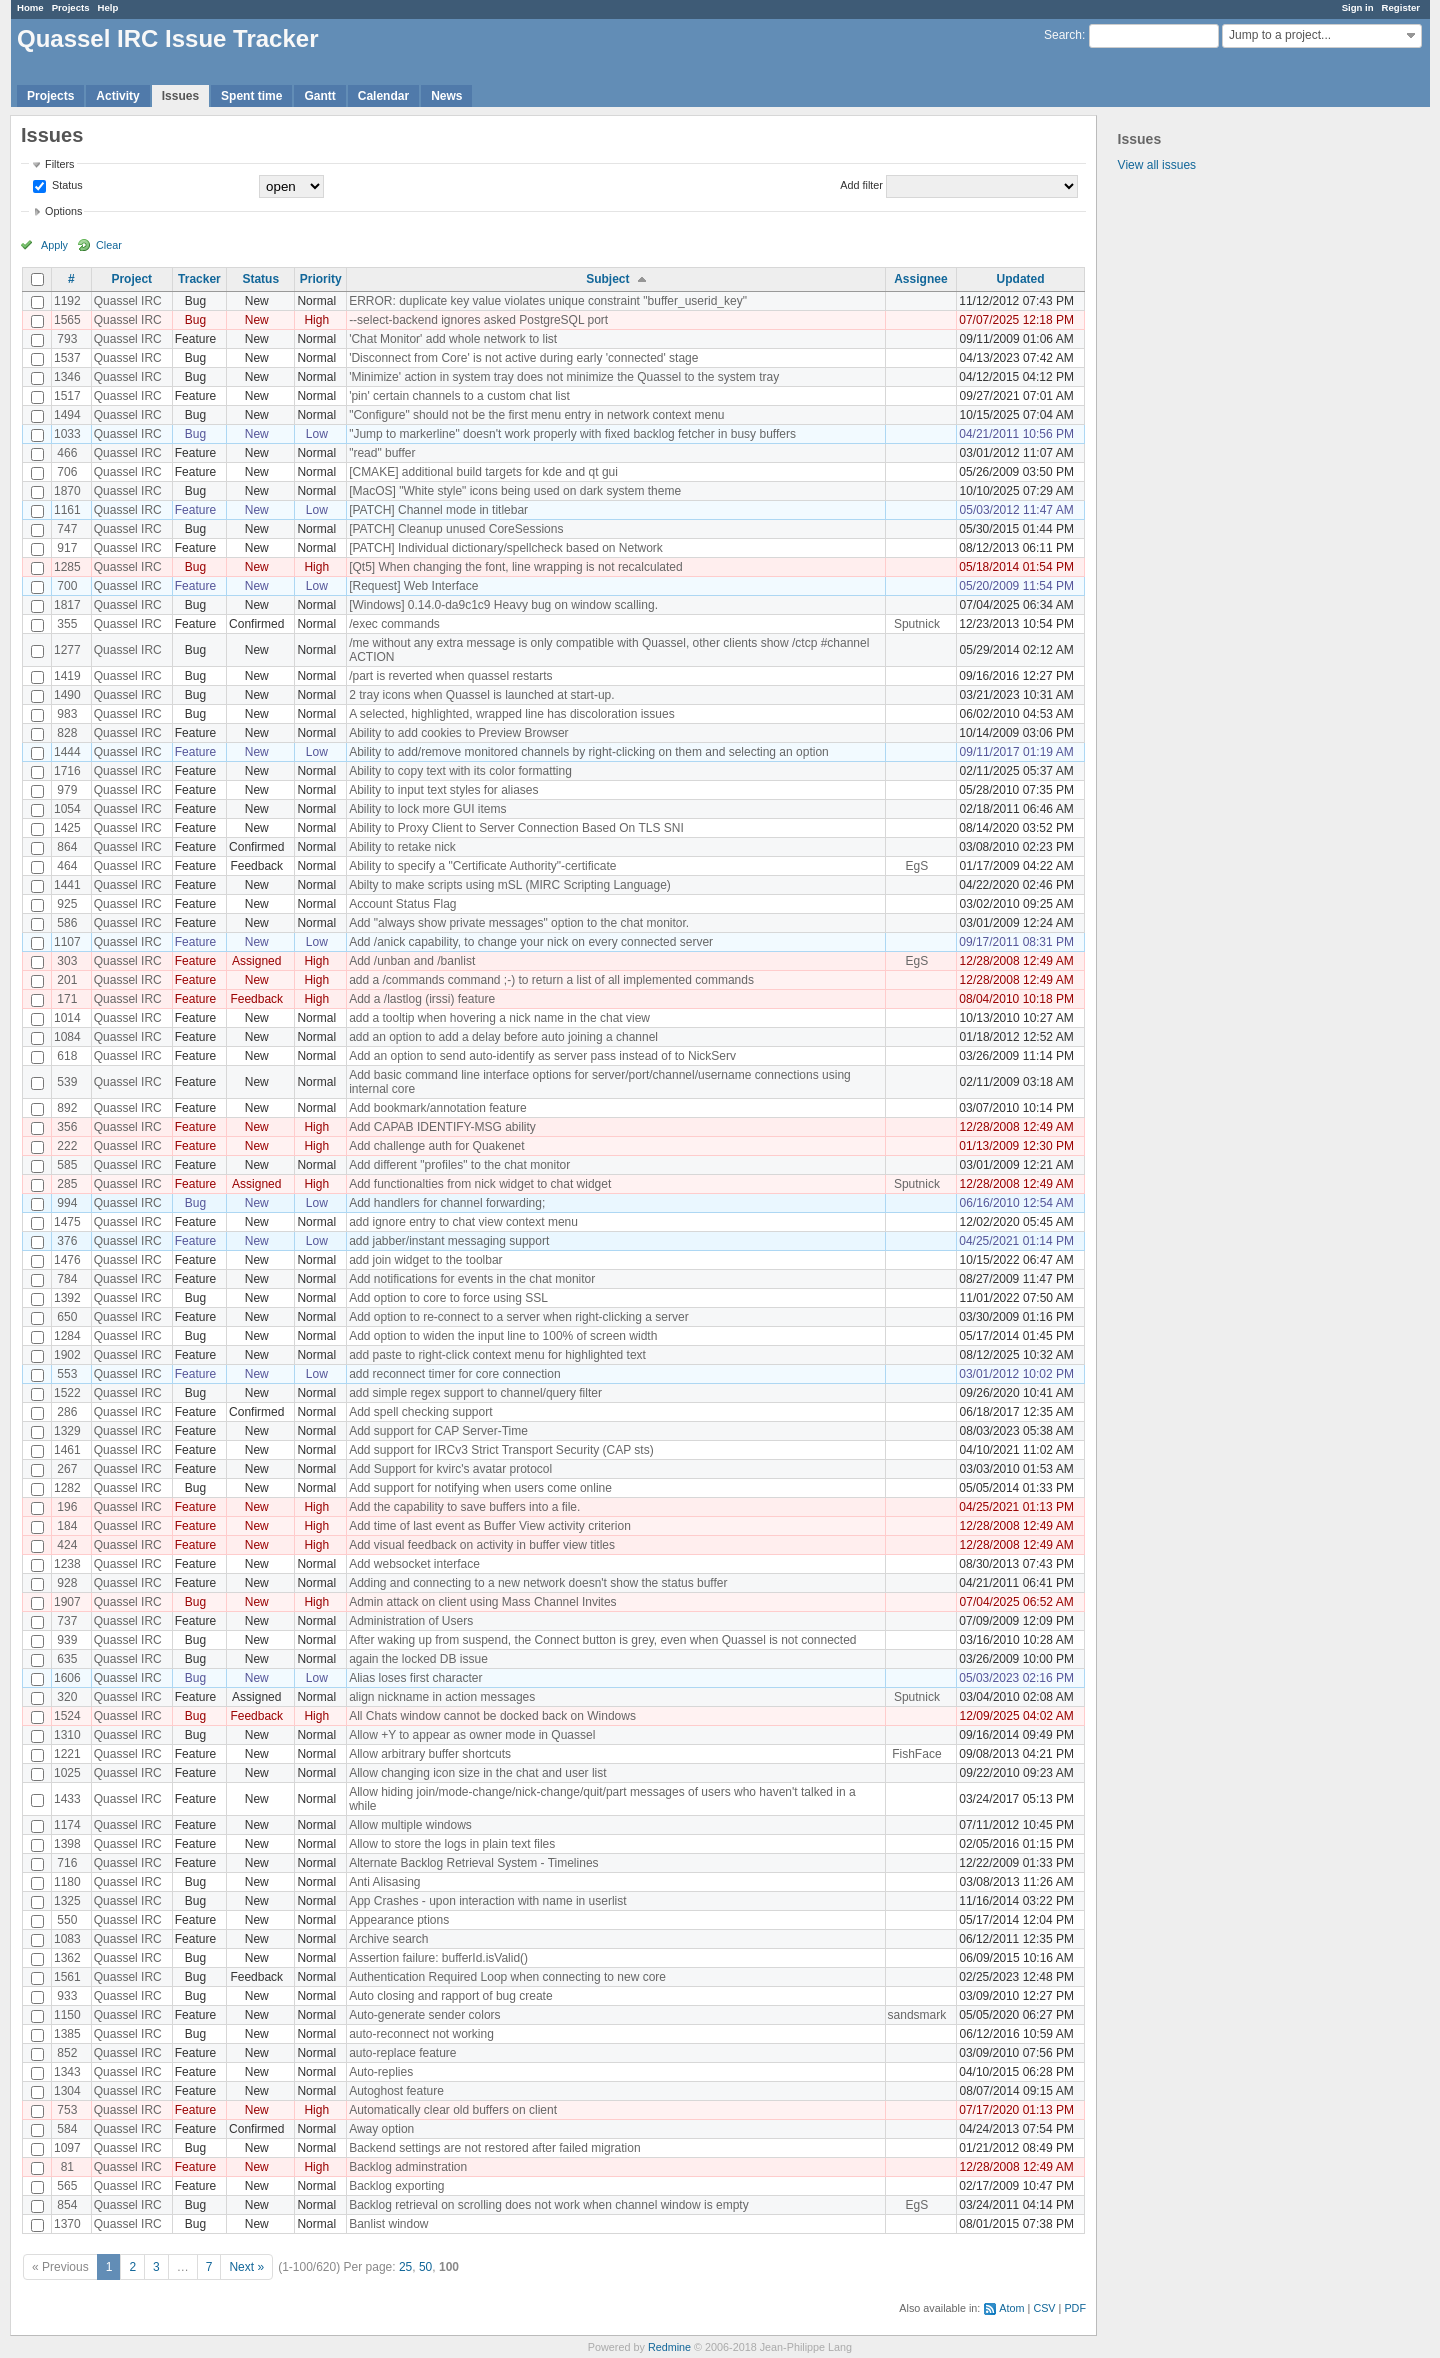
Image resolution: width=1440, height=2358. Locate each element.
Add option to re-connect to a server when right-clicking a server (519, 1317)
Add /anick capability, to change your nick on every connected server (531, 942)
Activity (117, 96)
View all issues (1157, 165)
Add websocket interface (414, 1564)
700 (67, 586)
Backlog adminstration (408, 2167)
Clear (109, 245)
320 (67, 1697)
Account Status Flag (402, 904)
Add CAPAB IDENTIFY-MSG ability (442, 1127)
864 (67, 847)
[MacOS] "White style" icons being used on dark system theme (515, 491)
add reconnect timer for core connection (454, 1374)
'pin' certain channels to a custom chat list (459, 396)
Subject (607, 279)
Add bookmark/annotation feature (437, 1108)
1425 (67, 828)
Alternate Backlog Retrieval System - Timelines (473, 1863)
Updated (1021, 279)
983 (67, 714)
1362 (67, 1958)
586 (67, 923)
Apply (54, 245)
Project (131, 279)
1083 (67, 1939)
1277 (67, 650)
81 (67, 2167)
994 (67, 1203)
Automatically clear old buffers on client (453, 2110)
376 (67, 1241)
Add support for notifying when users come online (480, 1488)
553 (67, 1374)
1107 (67, 942)
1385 (67, 2034)
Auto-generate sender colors (424, 2015)
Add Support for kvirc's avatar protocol (450, 1469)
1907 (67, 1602)
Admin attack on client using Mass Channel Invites (482, 1602)
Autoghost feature (396, 2091)
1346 (67, 377)
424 (67, 1545)
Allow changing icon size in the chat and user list (477, 1773)
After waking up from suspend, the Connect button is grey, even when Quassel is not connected (602, 1640)
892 (67, 1108)
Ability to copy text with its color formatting (460, 771)
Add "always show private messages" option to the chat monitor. (519, 923)
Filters (59, 164)
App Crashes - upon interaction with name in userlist (487, 1901)
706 (67, 472)
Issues (180, 96)
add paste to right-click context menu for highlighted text (497, 1355)
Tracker (199, 279)
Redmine (669, 2347)
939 (67, 1640)
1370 (67, 2224)
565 (67, 2186)
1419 (67, 676)
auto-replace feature (402, 2053)
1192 (67, 301)
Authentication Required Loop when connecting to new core (507, 1977)
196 (67, 1507)
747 (67, 529)
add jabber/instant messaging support (449, 1241)
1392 (67, 1298)
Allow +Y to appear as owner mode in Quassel (472, 1735)
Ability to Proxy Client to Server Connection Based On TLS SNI (516, 828)
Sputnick (917, 624)
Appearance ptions (399, 1920)
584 (67, 2129)
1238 (67, 1564)
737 (67, 1621)
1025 (67, 1773)
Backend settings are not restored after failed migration (495, 2148)
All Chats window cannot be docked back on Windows (492, 1716)
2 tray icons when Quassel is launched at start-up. (481, 695)
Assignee (920, 279)
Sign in (1358, 7)
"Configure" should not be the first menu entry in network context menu (536, 415)
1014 (67, 1018)
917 (67, 548)
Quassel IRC (128, 301)
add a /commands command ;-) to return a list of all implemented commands (551, 980)
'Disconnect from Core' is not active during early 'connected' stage (523, 358)
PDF (1075, 2308)
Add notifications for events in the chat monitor (472, 1279)
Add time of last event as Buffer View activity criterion (490, 1526)
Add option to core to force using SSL (448, 1298)
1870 (67, 491)
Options (63, 211)
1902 (67, 1355)
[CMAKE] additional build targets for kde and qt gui (483, 472)
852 (67, 2053)
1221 (67, 1754)
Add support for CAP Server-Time (438, 1431)
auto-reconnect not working (421, 2034)
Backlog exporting (396, 2186)
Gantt (319, 96)
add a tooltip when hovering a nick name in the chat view (499, 1018)
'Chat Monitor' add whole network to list (453, 339)
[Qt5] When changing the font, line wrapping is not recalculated (516, 567)
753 (67, 2110)
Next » (246, 2267)
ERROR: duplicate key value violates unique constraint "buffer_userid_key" (548, 301)
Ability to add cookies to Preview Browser (458, 733)
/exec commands (394, 624)
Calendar (383, 96)
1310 (67, 1735)
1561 (67, 1977)
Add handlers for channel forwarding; (447, 1203)
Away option (381, 2129)
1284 (67, 1336)
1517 (67, 396)
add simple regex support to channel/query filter (475, 1393)
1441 (67, 885)
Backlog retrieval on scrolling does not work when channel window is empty (549, 2205)
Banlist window (388, 2224)
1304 (67, 2091)
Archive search (388, 1939)
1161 (67, 510)
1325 (67, 1901)
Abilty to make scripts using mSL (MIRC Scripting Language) (510, 885)
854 (67, 2205)
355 (67, 624)
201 (67, 980)
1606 (67, 1678)
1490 (67, 695)
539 (67, 1082)
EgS (917, 866)
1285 (67, 567)
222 (67, 1146)
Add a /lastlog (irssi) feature (422, 999)
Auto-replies (381, 2072)
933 (67, 1996)
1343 (67, 2072)
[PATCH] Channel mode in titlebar (438, 510)
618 (67, 1056)
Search (1063, 35)
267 (67, 1469)
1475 (67, 1222)
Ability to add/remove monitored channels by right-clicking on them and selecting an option (589, 752)
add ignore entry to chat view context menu (463, 1222)
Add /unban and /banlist (412, 961)
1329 (67, 1431)
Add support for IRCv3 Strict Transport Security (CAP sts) (501, 1450)
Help (108, 7)
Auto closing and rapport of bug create (450, 1996)
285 (67, 1184)
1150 (67, 2015)
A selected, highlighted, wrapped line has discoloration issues (512, 714)
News (446, 96)
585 (67, 1165)
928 (67, 1583)
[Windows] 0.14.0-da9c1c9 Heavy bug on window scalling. (503, 605)
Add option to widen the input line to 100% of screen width (503, 1336)
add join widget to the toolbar (425, 1260)
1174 (67, 1825)
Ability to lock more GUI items (427, 809)
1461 (67, 1450)
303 (67, 961)
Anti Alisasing (384, 1882)
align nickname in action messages (442, 1697)
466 (67, 453)
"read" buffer (382, 453)
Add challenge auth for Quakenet (436, 1146)
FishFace (916, 1754)
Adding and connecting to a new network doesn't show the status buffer (538, 1583)
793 (67, 339)
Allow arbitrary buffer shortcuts (430, 1754)
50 (425, 2267)
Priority (321, 279)
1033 (67, 434)
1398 (67, 1844)
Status (66, 185)
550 (67, 1920)
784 (67, 1279)
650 (67, 1317)
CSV (1044, 2308)
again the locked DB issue (418, 1659)
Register (1401, 7)
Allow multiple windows (410, 1825)
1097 (67, 2148)
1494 (67, 415)
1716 (67, 771)
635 (67, 1659)
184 (67, 1526)
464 (67, 866)
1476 (67, 1260)
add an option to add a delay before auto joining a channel (503, 1037)
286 (67, 1412)
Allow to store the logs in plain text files (452, 1844)
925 (67, 904)
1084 (67, 1037)
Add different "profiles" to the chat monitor (459, 1165)
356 (67, 1127)
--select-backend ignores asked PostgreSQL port (478, 320)
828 (67, 733)
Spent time (251, 96)
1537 (67, 358)
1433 (67, 1799)
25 (405, 2267)
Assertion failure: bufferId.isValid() (438, 1958)
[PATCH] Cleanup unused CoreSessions (456, 529)
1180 (67, 1882)
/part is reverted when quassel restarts (450, 676)
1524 (67, 1716)
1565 (67, 320)
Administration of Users (411, 1621)
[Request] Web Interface (413, 586)
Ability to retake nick (402, 847)
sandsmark (917, 2015)
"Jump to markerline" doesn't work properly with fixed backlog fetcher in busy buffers (572, 434)
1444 (67, 752)
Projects (71, 7)
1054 (67, 809)
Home (30, 7)
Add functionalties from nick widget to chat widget (480, 1184)
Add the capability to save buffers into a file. (464, 1507)
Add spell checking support (420, 1412)
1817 (67, 605)
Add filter (861, 185)
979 (67, 790)
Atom (1011, 2308)
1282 (67, 1488)
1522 (67, 1393)
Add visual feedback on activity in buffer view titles (482, 1545)
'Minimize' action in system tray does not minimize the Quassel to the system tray (564, 377)
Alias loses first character (415, 1678)
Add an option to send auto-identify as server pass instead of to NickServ (542, 1056)
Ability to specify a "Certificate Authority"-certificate (482, 866)
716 (67, 1863)
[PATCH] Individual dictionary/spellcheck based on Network (506, 548)
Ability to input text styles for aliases (443, 790)
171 (67, 999)
